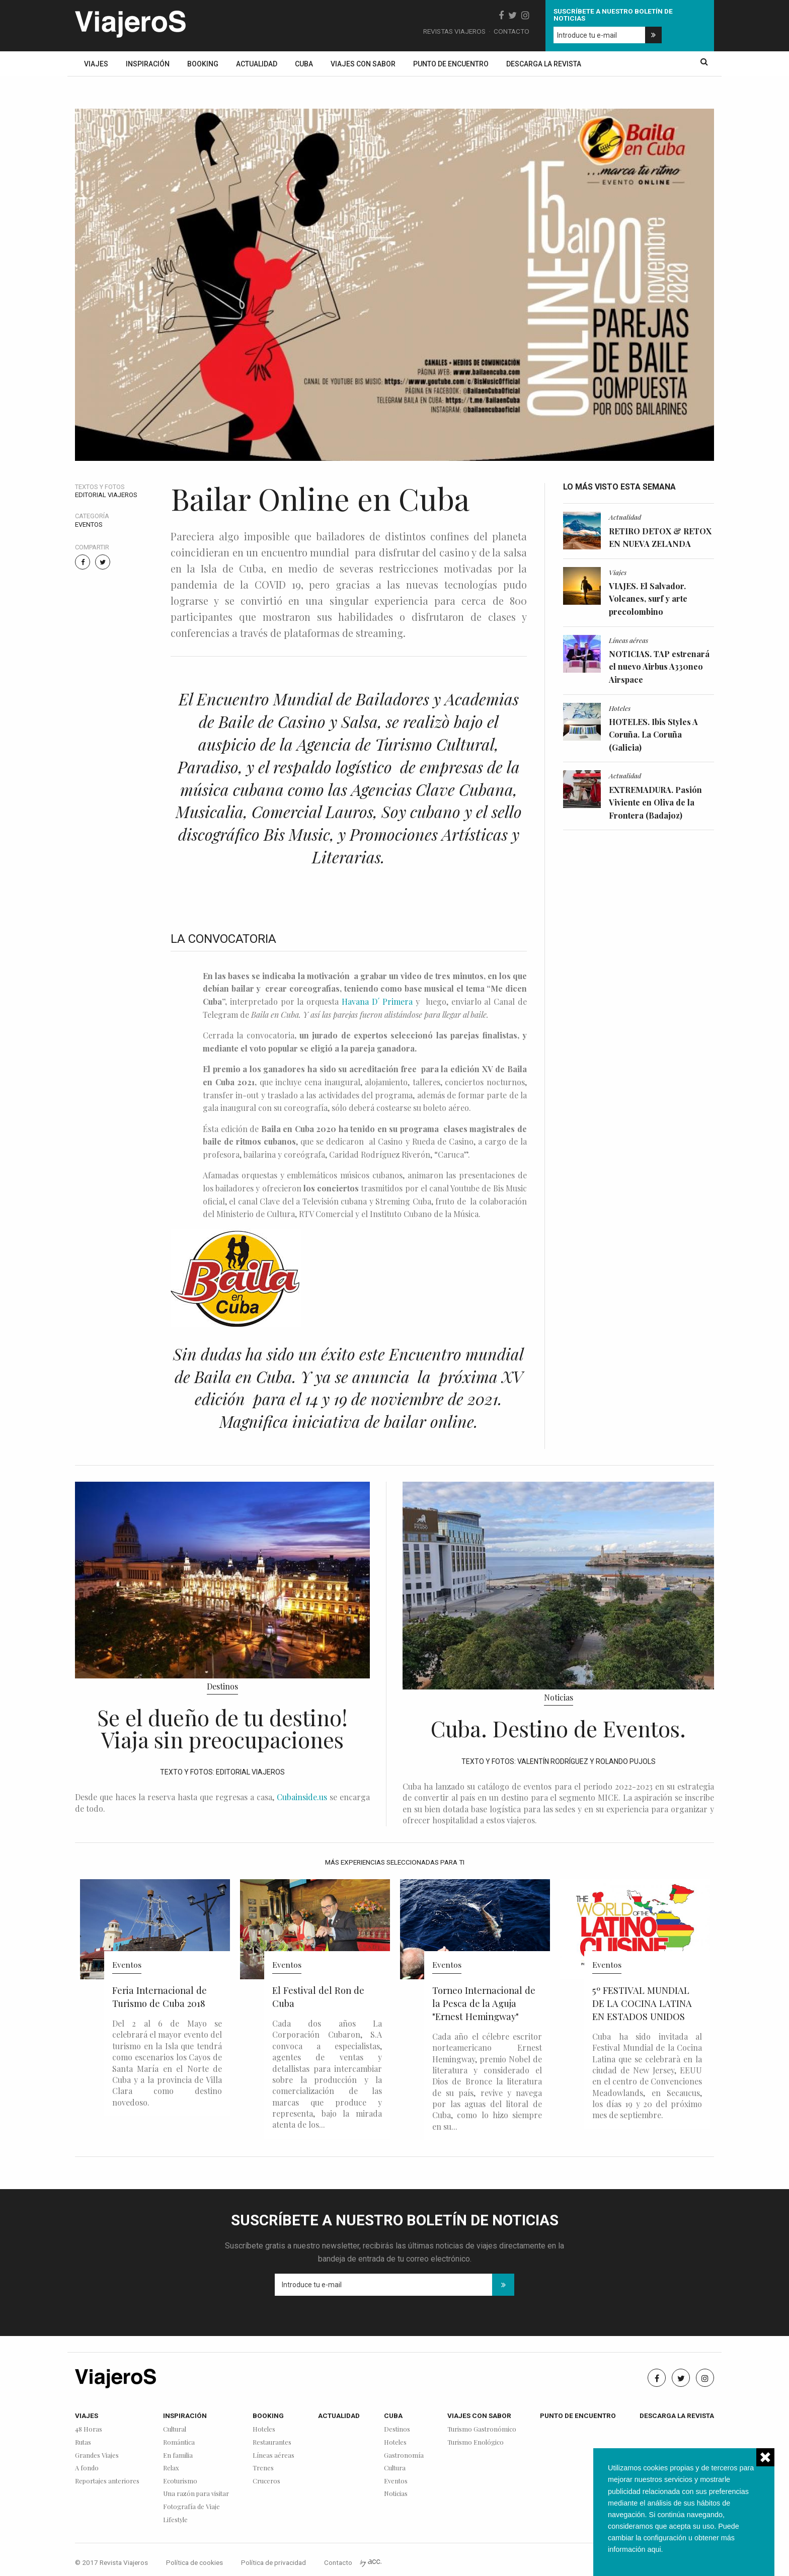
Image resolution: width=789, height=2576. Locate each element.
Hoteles (619, 707)
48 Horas (88, 2429)
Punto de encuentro (451, 63)
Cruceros (266, 2481)
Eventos (89, 524)
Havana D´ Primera (377, 1001)
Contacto (511, 31)
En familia (178, 2455)
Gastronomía (404, 2455)
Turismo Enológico (475, 2442)
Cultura (395, 2468)
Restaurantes (272, 2442)
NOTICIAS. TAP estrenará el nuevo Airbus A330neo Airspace (659, 667)
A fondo (87, 2468)
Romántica (179, 2442)
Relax (171, 2468)
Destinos (222, 1686)
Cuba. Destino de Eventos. (558, 1728)
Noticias (558, 1697)
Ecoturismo (180, 2481)
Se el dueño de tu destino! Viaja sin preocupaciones (222, 1728)
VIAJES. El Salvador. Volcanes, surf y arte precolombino (648, 599)
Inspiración (148, 63)
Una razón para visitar (196, 2493)
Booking (202, 63)
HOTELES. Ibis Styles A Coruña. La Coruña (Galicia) (653, 734)
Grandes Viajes (97, 2455)
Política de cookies (194, 2562)
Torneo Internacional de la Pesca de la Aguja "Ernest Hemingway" (483, 2003)
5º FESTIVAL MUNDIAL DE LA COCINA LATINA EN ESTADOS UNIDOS (642, 2003)
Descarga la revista (543, 63)
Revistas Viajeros (454, 31)
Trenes (263, 2468)
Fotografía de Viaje (191, 2507)
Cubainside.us (302, 1797)
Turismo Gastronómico (481, 2429)
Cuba (304, 63)
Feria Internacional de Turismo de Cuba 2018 (159, 1996)
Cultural (174, 2429)
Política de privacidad (273, 2562)
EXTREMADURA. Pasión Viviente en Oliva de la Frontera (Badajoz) (655, 802)
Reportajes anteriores (107, 2481)
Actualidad (256, 63)
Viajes (96, 63)
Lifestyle (175, 2520)
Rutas (83, 2442)
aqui (654, 2549)
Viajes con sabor (363, 63)
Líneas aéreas (628, 640)
